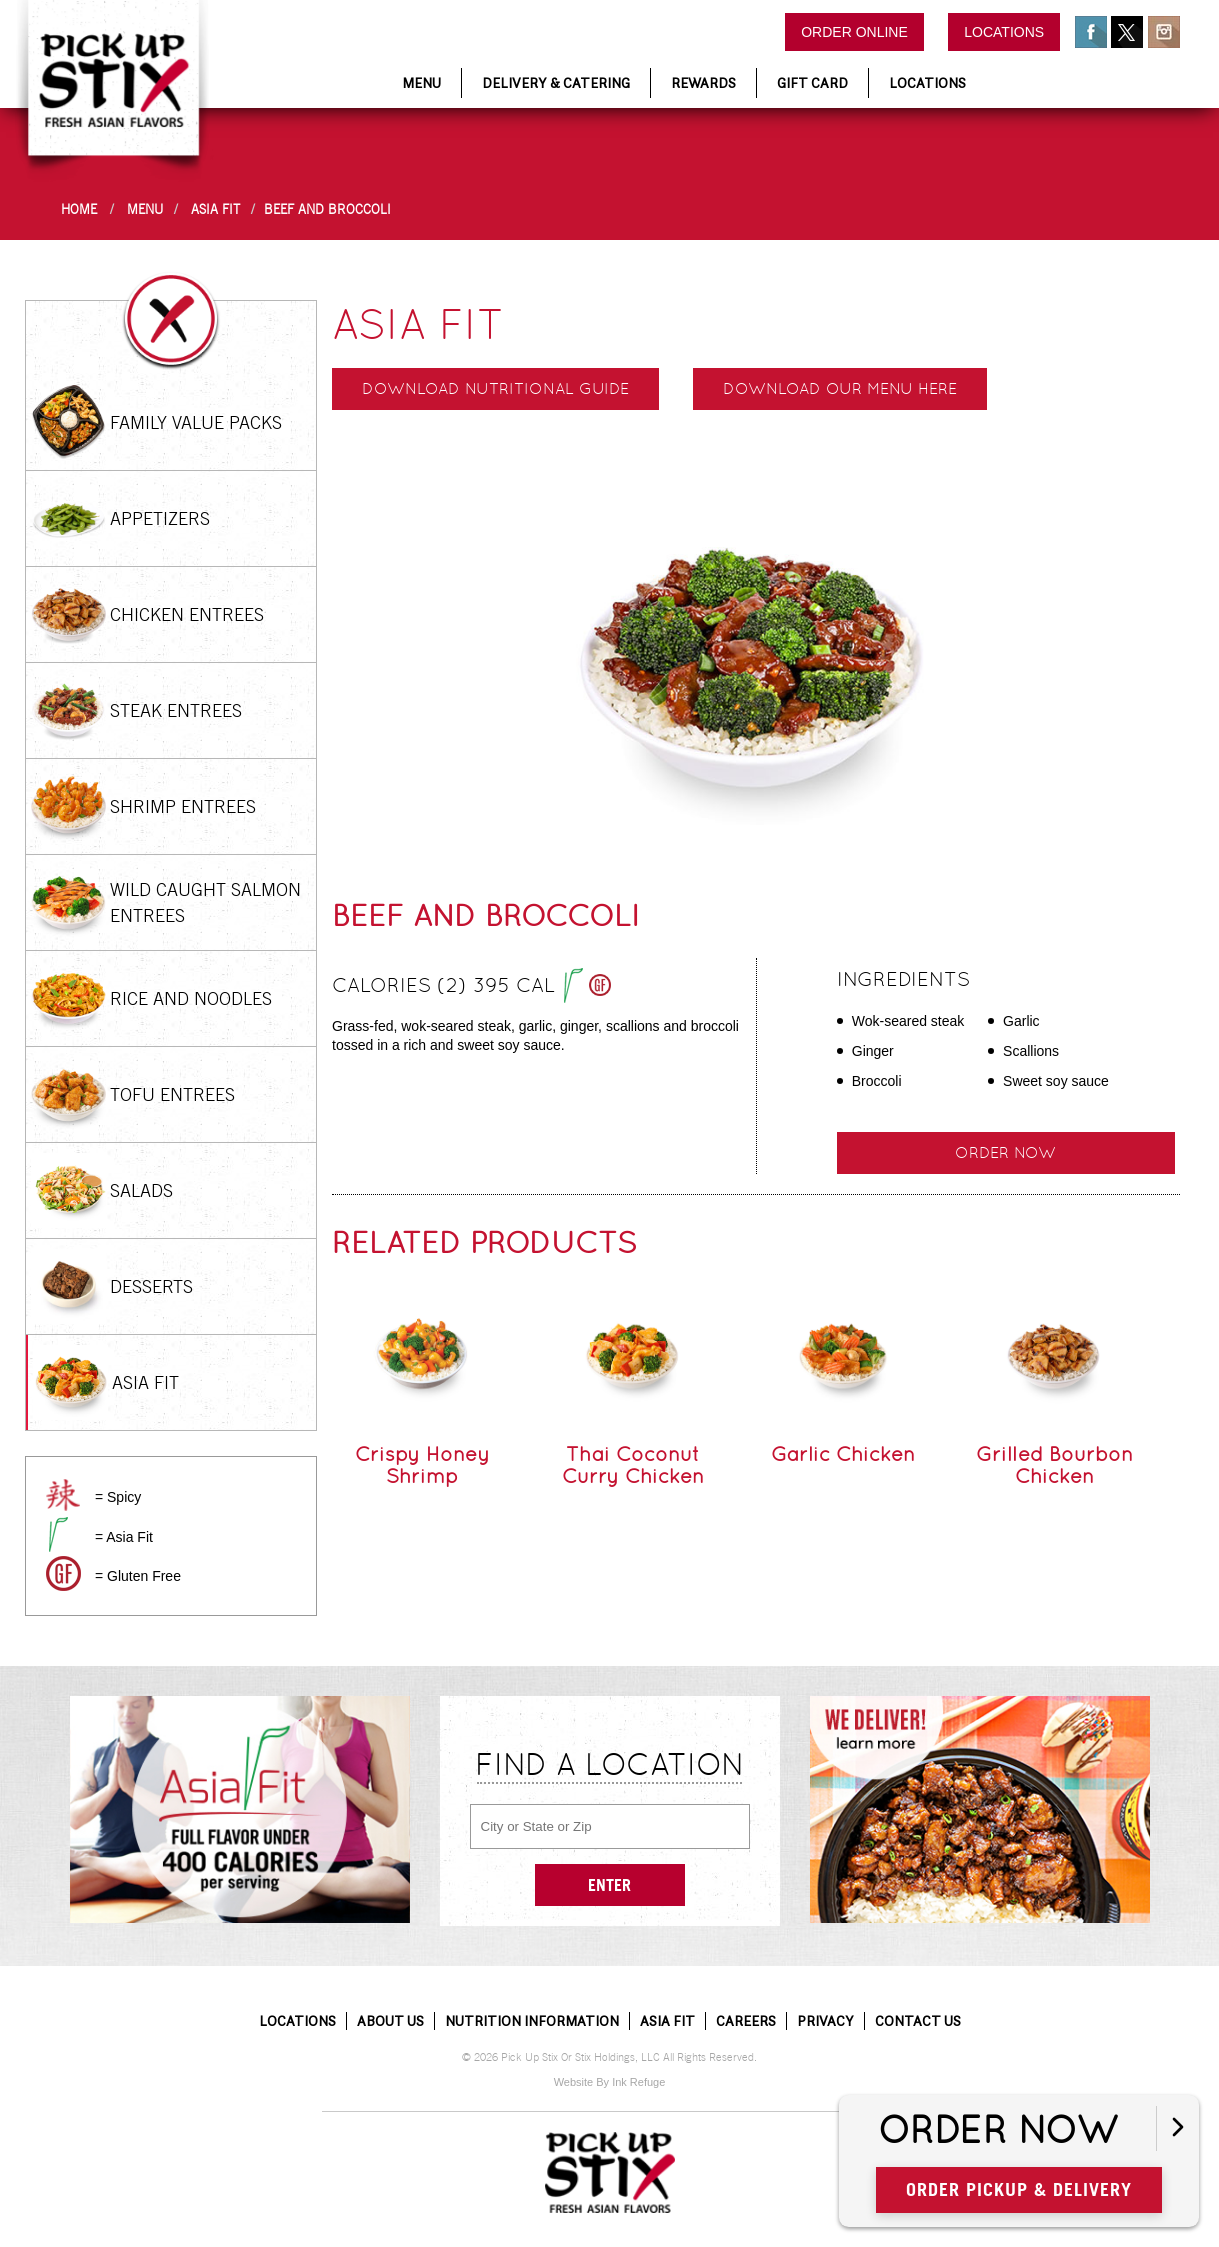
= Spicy (118, 1497)
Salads (141, 1190)
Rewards (703, 83)
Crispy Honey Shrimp (422, 1465)
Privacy (825, 2021)
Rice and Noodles (191, 998)
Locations (1004, 32)
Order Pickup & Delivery (1029, 2188)
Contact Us (918, 2021)
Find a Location (610, 1764)
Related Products (484, 1242)
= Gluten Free (138, 1576)
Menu (421, 83)
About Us (390, 2021)
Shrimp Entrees (183, 806)
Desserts (151, 1286)
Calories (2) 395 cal (471, 987)
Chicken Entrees (187, 614)
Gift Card (812, 83)
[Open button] (1177, 2128)
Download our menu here (840, 388)
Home (79, 209)
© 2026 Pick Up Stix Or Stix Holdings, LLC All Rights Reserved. (609, 2057)
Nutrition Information (532, 2021)
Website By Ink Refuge (610, 2082)
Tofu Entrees (172, 1094)
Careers (746, 2021)
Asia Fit (215, 209)
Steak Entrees (176, 710)
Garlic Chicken (843, 1454)
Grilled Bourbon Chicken (1054, 1465)
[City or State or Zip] (610, 1826)
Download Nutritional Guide (495, 388)
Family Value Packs (196, 422)
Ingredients (903, 979)
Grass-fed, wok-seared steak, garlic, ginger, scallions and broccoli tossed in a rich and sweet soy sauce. (535, 1036)
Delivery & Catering (556, 83)
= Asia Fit (124, 1537)
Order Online (854, 32)
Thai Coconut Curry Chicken (633, 1465)
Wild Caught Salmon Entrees (205, 902)
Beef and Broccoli (327, 209)
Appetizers (160, 518)
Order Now (1008, 2131)
